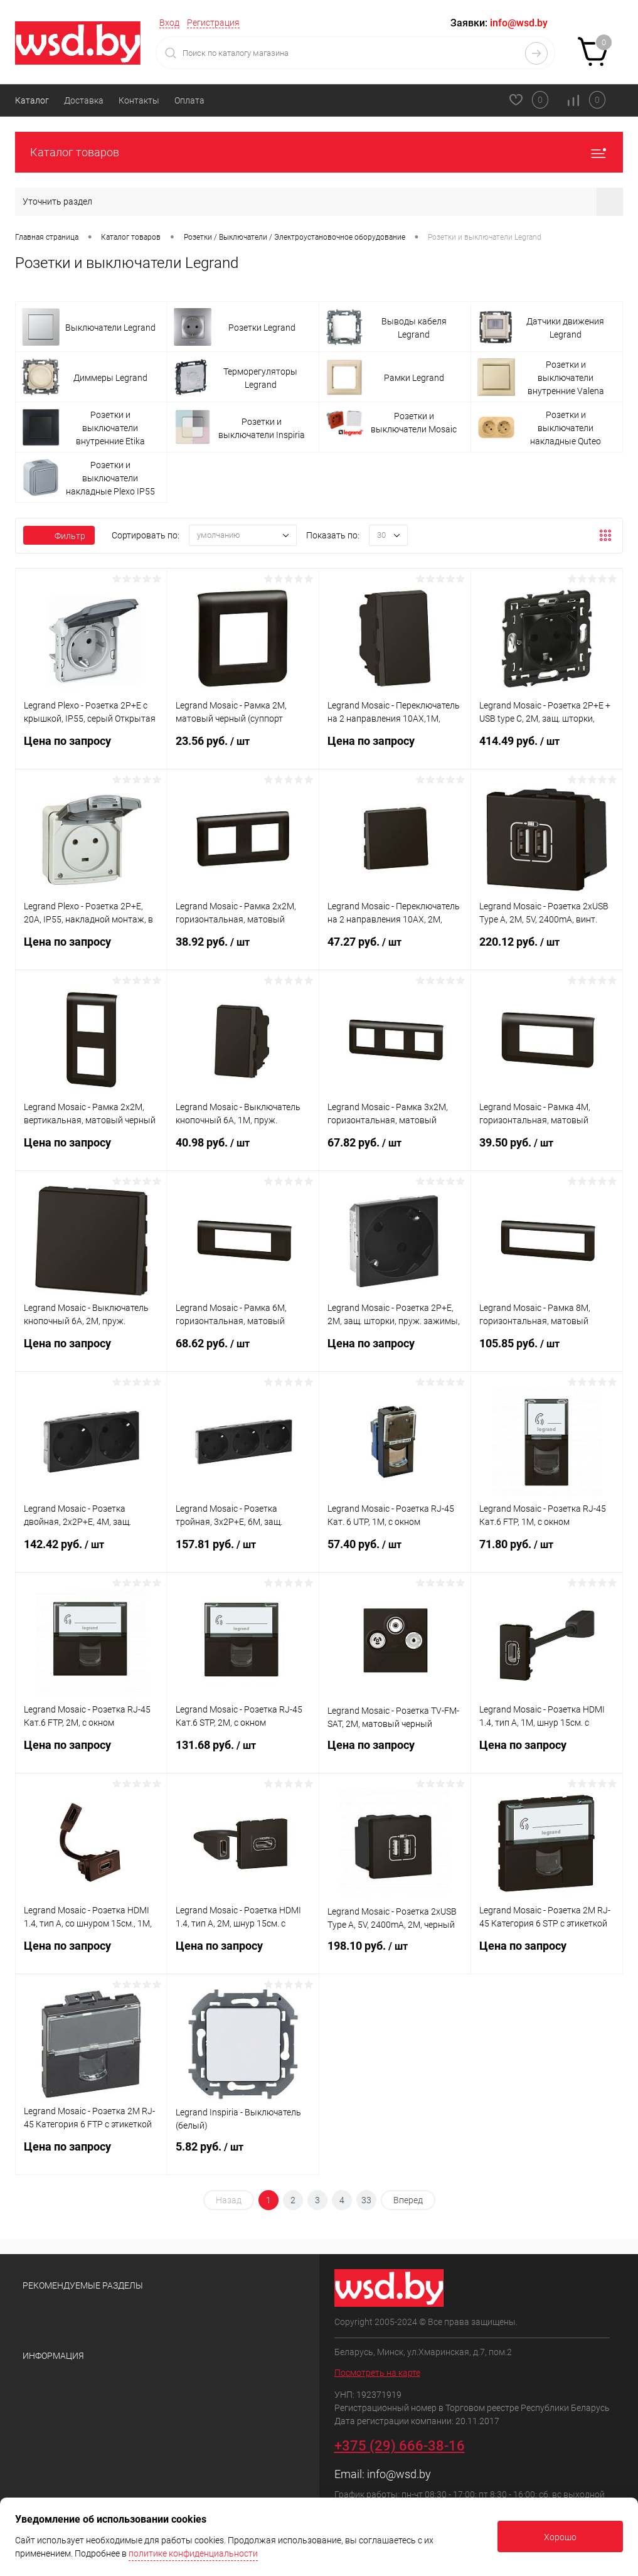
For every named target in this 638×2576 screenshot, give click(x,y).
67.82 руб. (394, 1150)
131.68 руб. (243, 1752)
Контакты (139, 100)
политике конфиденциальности (193, 2553)
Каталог (32, 100)
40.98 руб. (243, 1150)
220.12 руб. (546, 949)
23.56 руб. (243, 748)
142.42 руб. (91, 1551)
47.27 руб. (394, 949)
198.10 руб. (394, 1953)
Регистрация (213, 23)
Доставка (84, 100)
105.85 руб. (546, 1351)
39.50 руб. (546, 1150)
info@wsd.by (399, 2474)
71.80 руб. (546, 1551)
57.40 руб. (394, 1551)
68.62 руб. (243, 1351)
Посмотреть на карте (377, 2373)
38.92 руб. (243, 949)
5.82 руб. (243, 2154)
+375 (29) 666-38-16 (399, 2446)
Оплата (189, 100)
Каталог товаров (319, 152)
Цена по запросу (91, 748)
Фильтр (59, 536)
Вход (169, 23)
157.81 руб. (243, 1551)
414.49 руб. (546, 748)
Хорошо (560, 2537)
